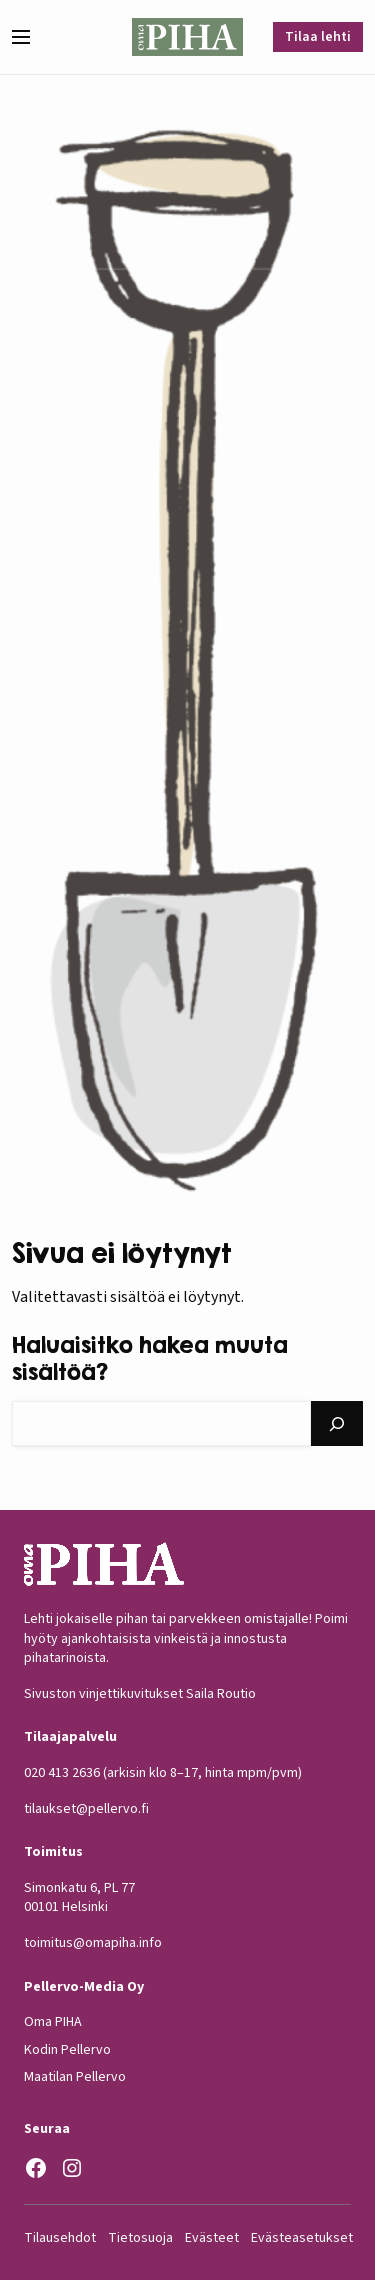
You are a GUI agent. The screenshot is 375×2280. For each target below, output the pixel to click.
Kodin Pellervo (67, 2050)
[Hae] (337, 1423)
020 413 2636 (62, 1773)
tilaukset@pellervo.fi (86, 1809)
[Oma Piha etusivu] (188, 37)
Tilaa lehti (318, 37)
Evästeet (212, 2238)
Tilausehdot (60, 2238)
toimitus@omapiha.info (93, 1943)
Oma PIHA (53, 2022)
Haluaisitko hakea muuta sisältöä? (150, 1358)
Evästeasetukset (302, 2238)
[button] (29, 37)
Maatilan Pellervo (75, 2078)
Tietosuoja (140, 2238)
